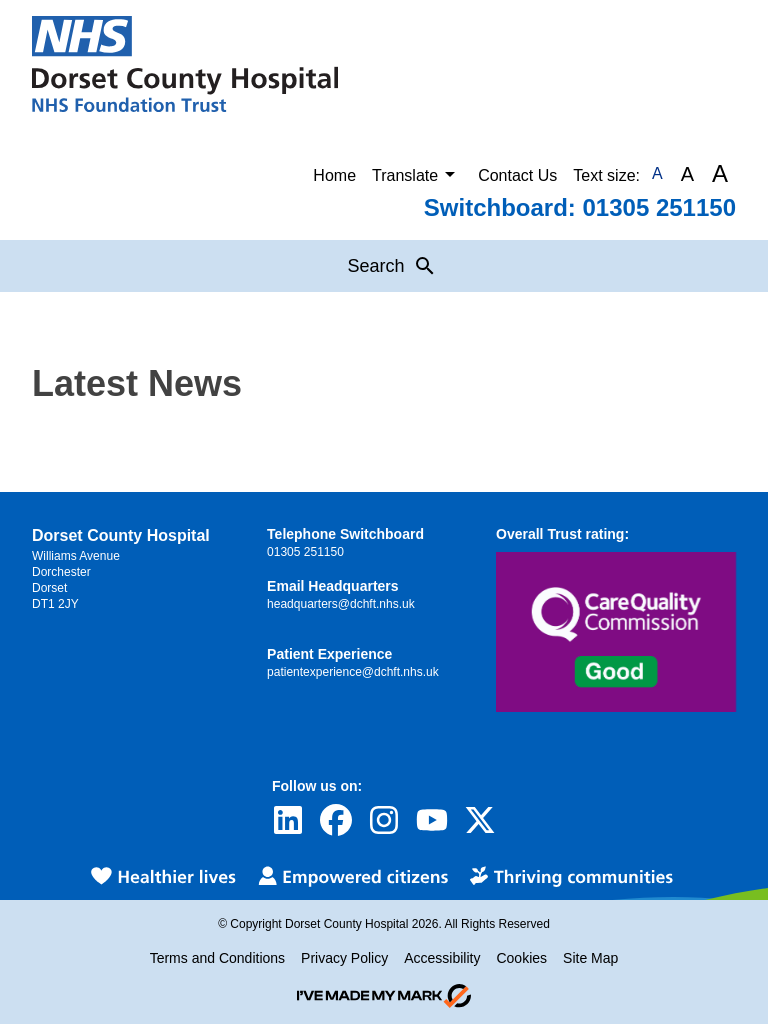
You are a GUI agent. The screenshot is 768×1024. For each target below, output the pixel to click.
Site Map (590, 958)
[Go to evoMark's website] (384, 996)
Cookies (521, 958)
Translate (417, 174)
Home (334, 175)
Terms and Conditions (217, 958)
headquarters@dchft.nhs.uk (341, 604)
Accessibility (442, 958)
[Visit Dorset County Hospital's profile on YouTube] (432, 820)
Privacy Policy (344, 958)
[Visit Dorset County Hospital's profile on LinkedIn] (288, 820)
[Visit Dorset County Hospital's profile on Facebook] (336, 820)
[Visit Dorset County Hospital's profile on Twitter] (480, 820)
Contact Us (517, 175)
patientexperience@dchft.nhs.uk (353, 672)
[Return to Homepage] (185, 64)
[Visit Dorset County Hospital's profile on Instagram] (384, 820)
